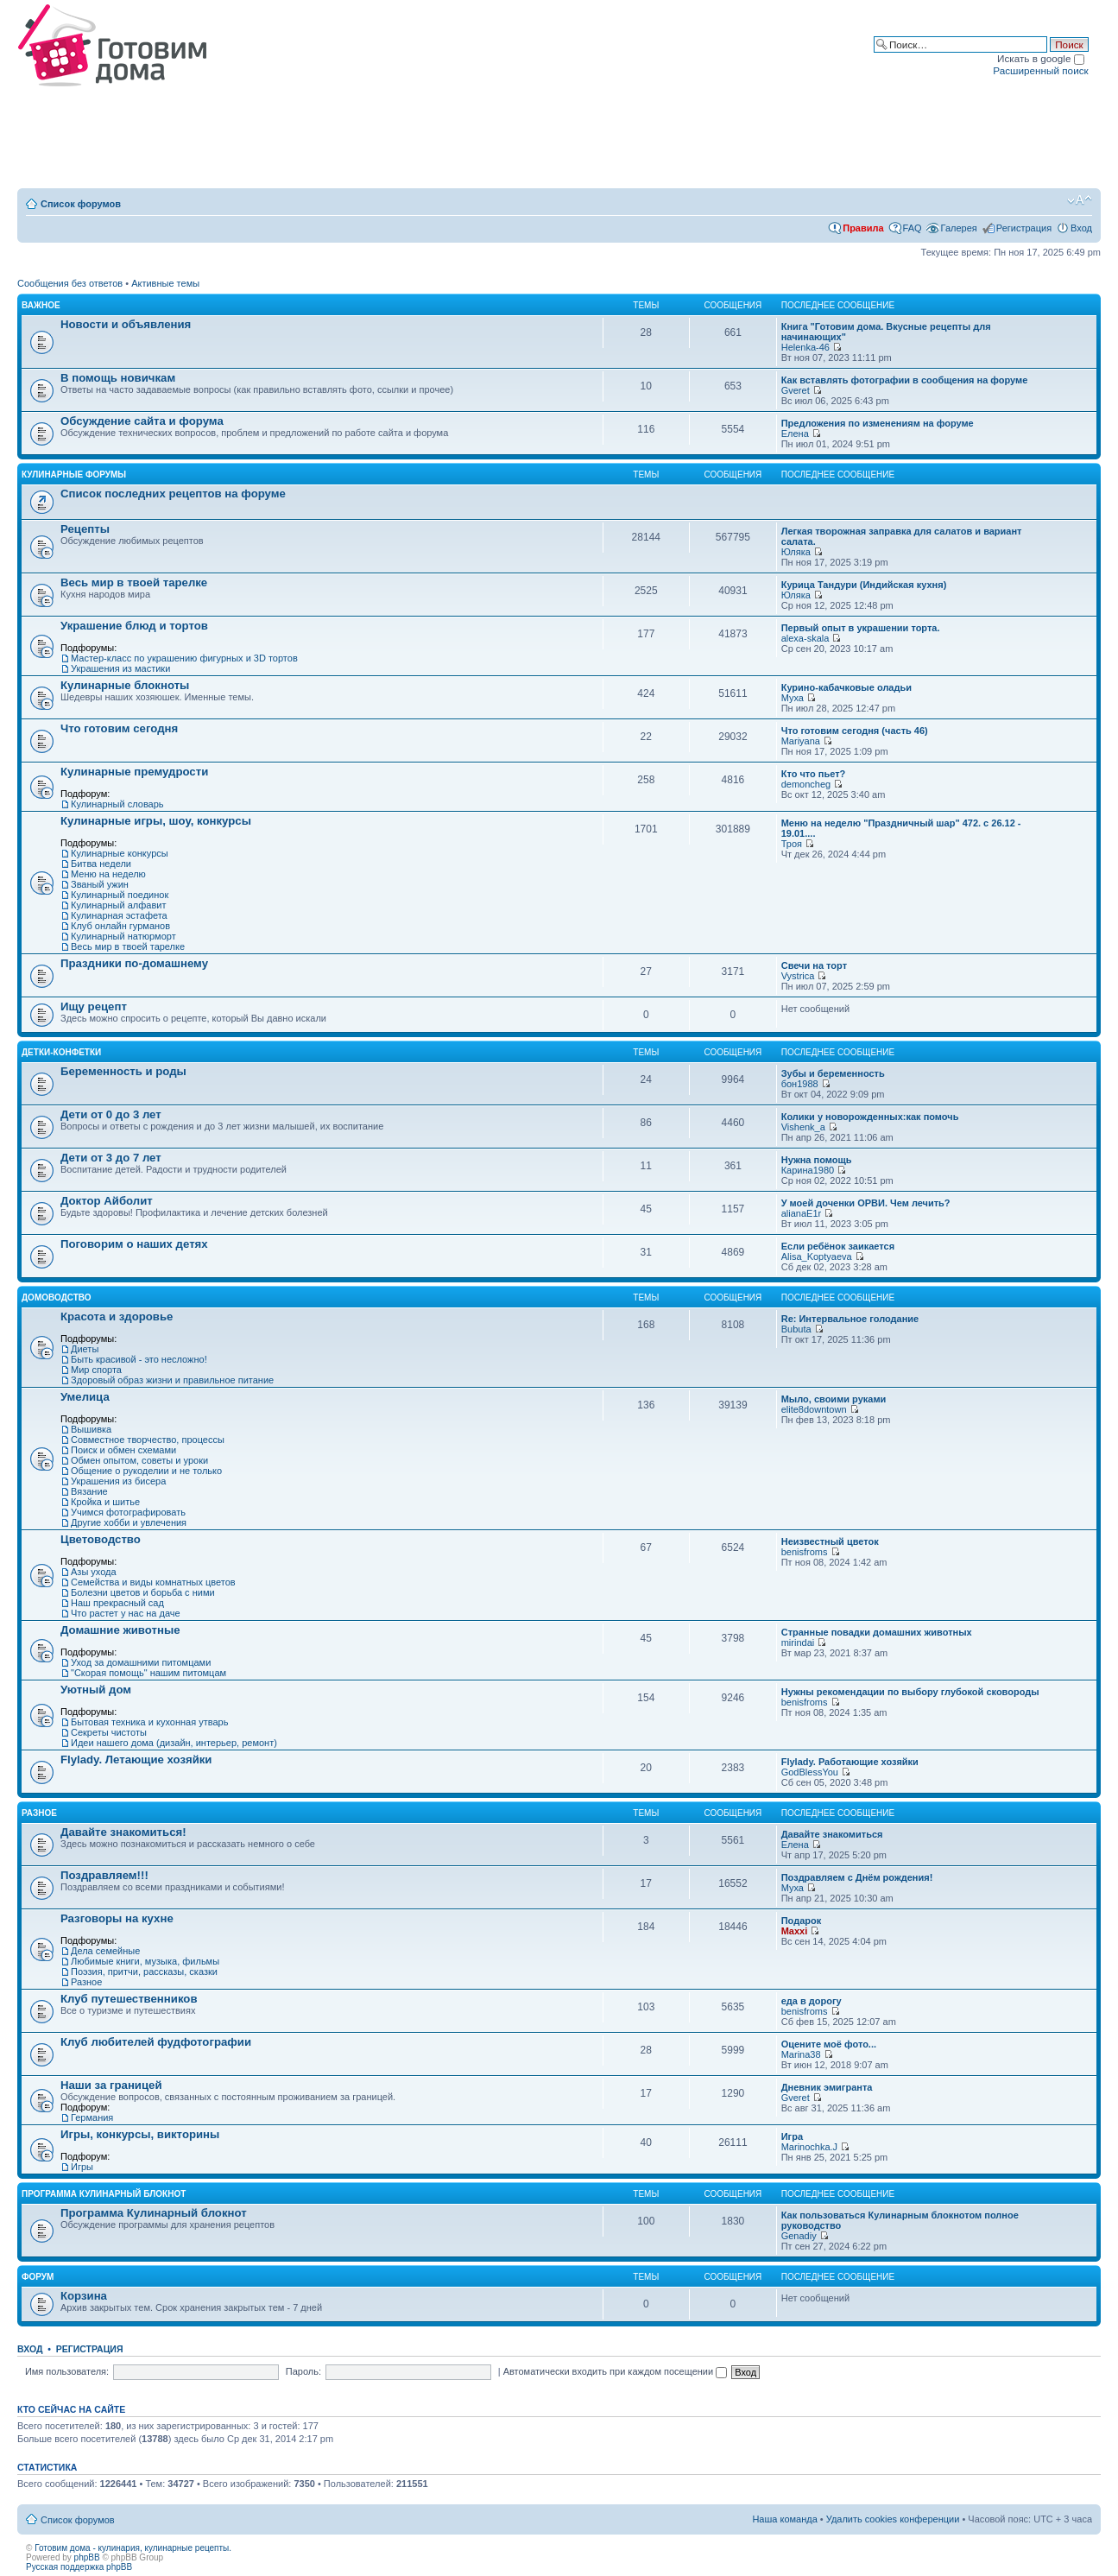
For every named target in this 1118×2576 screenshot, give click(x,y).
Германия (92, 2117)
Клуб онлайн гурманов (120, 926)
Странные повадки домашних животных (876, 1632)
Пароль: (303, 2371)
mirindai (798, 1642)
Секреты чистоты (109, 1732)
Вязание (89, 1491)
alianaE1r (801, 1213)
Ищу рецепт (93, 1006)
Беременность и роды (123, 1071)
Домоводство (57, 1297)
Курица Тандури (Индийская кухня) (864, 584)
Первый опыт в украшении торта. (860, 628)
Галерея (959, 228)
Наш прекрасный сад (117, 1603)
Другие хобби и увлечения (128, 1522)
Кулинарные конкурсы (119, 853)
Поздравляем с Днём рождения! (857, 1877)
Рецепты (85, 528)
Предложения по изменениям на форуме (877, 423)
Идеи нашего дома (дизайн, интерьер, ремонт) (174, 1742)
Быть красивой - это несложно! (139, 1359)
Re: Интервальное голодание (850, 1318)
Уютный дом (95, 1689)
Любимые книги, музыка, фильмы (145, 1961)
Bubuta (796, 1329)
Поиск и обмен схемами (123, 1450)
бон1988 (799, 1084)
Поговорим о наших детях (134, 1243)
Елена (795, 433)
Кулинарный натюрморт (123, 936)
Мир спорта (96, 1369)
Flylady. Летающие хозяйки (136, 1759)
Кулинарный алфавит (118, 905)
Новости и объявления (125, 324)
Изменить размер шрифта (1079, 200)
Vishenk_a (803, 1127)
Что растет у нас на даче (125, 1613)
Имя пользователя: (67, 2371)
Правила (863, 228)
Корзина (83, 2295)
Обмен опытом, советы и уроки (139, 1460)
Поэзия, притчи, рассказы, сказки (144, 1971)
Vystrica (798, 976)
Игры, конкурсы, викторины (139, 2134)
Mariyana (800, 741)
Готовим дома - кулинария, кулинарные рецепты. (133, 2548)
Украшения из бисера (118, 1481)
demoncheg (806, 784)
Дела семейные (105, 1951)
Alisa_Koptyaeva (816, 1256)
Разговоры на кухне (117, 1918)
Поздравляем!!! (104, 1875)
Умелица (85, 1396)
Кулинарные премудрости (134, 771)
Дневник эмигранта (827, 2087)
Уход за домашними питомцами (141, 1662)
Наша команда (784, 2519)
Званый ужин (100, 884)
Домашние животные (120, 1629)
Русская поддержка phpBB (79, 2567)
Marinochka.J (809, 2147)
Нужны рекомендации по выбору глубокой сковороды (910, 1692)
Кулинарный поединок (119, 894)
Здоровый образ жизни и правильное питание (172, 1380)
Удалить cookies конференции (893, 2519)
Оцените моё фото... (828, 2044)
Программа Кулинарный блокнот (104, 2194)
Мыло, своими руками (834, 1399)
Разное (39, 1813)
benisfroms (804, 1552)
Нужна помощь (816, 1160)
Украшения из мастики (120, 668)
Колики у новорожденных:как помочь (870, 1116)
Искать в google (1040, 58)
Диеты (84, 1349)
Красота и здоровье (116, 1316)
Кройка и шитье (105, 1502)
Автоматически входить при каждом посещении (615, 2371)
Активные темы (165, 283)
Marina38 (801, 2054)
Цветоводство (100, 1539)
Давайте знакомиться (832, 1834)
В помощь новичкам (117, 377)
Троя (791, 844)
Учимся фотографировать (128, 1512)
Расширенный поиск (1040, 70)
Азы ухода (94, 1571)
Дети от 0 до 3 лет (110, 1114)
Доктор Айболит (106, 1200)
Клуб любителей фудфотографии (155, 2041)
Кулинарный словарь (117, 804)
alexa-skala (805, 638)
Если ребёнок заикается (837, 1246)
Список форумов (81, 204)
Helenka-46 (805, 347)
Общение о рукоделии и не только (146, 1470)
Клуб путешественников (129, 1998)
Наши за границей (111, 2085)
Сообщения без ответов (70, 283)
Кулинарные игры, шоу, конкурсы (155, 820)
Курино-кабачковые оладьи (846, 687)
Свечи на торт (814, 965)
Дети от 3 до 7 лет (110, 1157)
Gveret (795, 390)
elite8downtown (814, 1409)
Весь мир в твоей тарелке (133, 582)
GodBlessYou (809, 1772)
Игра (792, 2136)
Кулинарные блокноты (124, 685)
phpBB (87, 2557)
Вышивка (91, 1429)
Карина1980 (807, 1170)
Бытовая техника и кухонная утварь (149, 1722)
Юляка (796, 552)
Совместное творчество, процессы (147, 1439)
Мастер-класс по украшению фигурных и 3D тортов (184, 658)
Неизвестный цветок (830, 1541)
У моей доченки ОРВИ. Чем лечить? (866, 1203)
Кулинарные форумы (74, 474)
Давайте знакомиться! (123, 1832)
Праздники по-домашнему (134, 963)
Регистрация (1024, 228)
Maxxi (794, 1931)
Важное (41, 305)
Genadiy (799, 2236)
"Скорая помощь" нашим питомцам (148, 1673)
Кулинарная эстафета (119, 915)
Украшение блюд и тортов (134, 625)
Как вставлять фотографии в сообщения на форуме (904, 380)
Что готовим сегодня (119, 728)
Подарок (801, 1920)
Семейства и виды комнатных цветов (153, 1582)
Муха (792, 698)
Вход (1081, 228)
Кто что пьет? (813, 774)
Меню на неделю (108, 874)
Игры (82, 2166)
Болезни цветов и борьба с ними (143, 1592)
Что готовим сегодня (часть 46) (854, 730)
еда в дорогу (811, 2001)
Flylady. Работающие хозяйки (850, 1761)
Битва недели (101, 863)
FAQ (912, 228)
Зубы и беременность (833, 1073)
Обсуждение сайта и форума (142, 421)
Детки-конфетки (61, 1052)
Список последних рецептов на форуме (173, 493)
